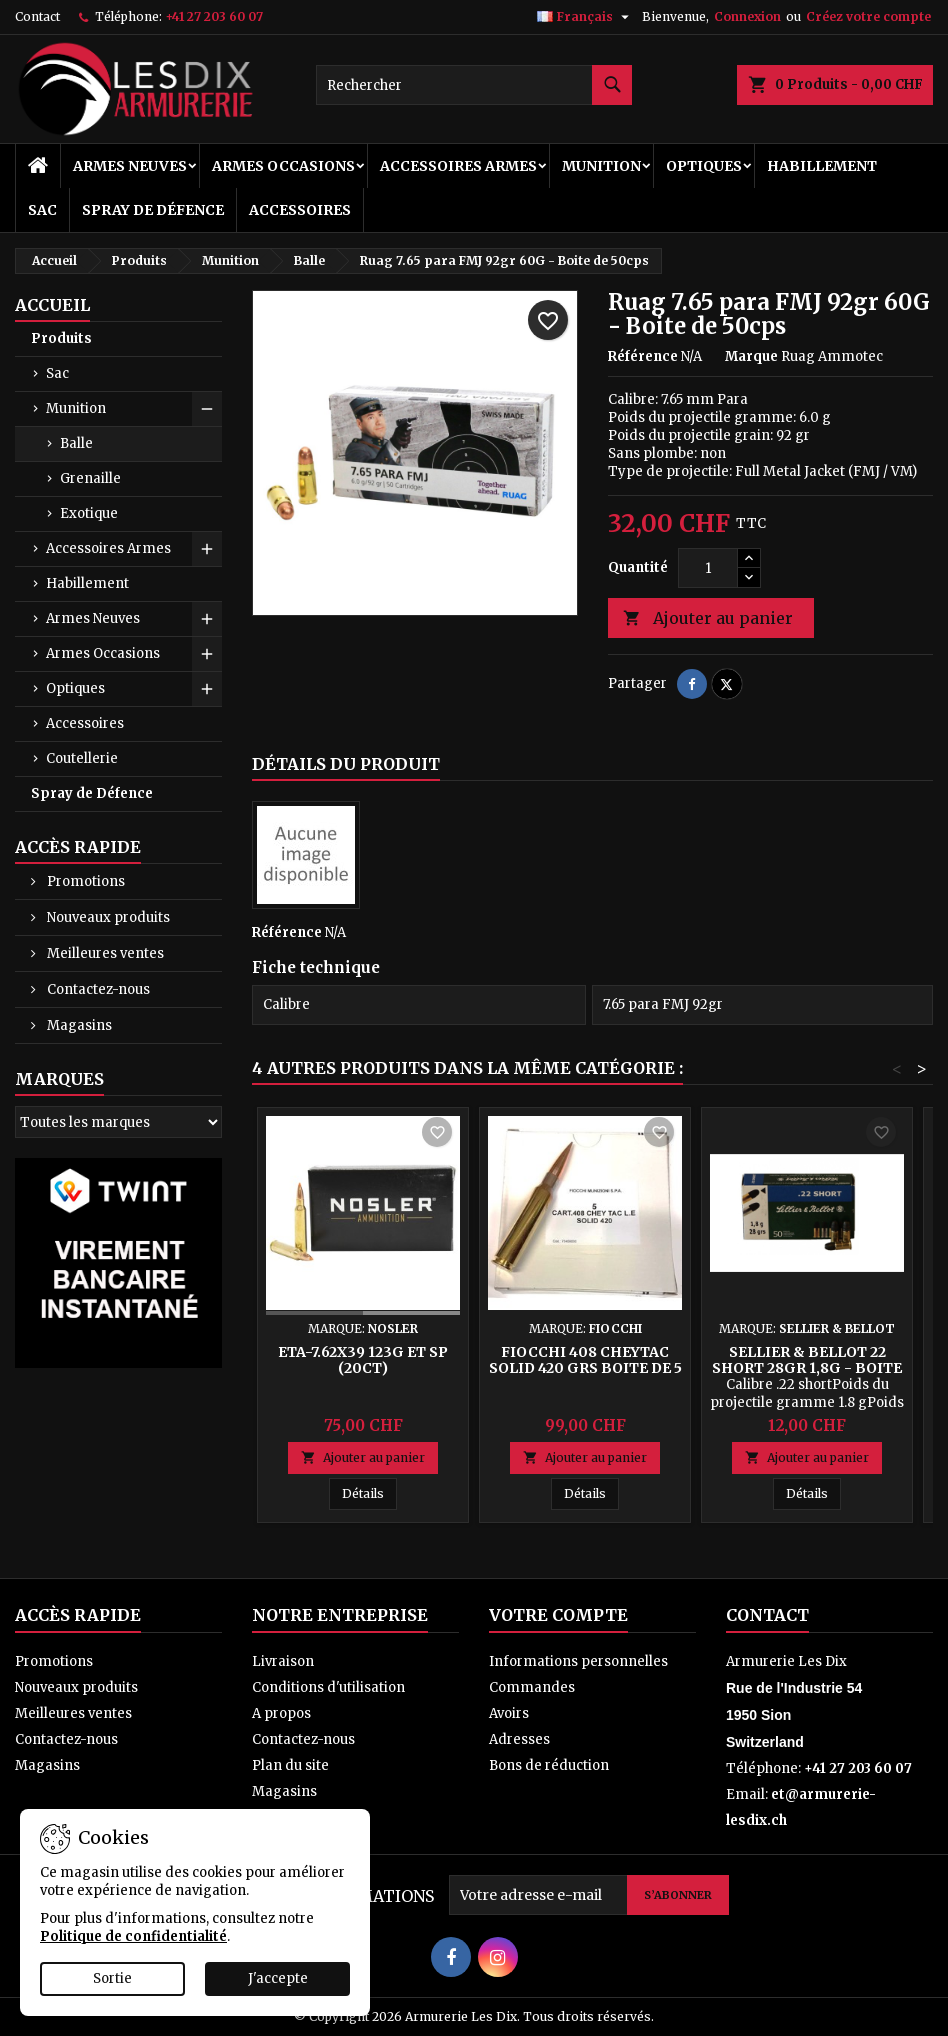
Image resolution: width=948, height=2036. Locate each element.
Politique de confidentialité (133, 1936)
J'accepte (278, 1978)
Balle (76, 443)
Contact (37, 16)
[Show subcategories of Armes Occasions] (207, 654)
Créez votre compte (868, 16)
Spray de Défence (153, 210)
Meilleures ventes (104, 953)
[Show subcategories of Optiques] (207, 689)
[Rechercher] (474, 85)
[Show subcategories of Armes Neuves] (207, 619)
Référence (643, 356)
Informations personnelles (578, 1661)
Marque (751, 356)
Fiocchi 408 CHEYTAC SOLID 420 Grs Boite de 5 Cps (585, 1368)
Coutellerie (82, 758)
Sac (42, 210)
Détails (369, 1493)
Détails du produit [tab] (346, 764)
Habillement (822, 166)
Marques (59, 1079)
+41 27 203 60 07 (214, 16)
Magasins (78, 1025)
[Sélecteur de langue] (585, 17)
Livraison (283, 1661)
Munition (601, 166)
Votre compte (558, 1615)
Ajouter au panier (708, 618)
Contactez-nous (97, 989)
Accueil (52, 305)
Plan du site (290, 1765)
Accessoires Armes (458, 166)
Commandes (532, 1687)
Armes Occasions (283, 166)
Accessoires (300, 210)
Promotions (84, 881)
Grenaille (90, 478)
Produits (61, 338)
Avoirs (509, 1713)
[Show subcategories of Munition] (207, 409)
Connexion (747, 16)
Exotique (89, 513)
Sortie (112, 1978)
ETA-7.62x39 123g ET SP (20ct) (363, 1360)
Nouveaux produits (107, 917)
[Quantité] (708, 568)
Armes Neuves (130, 166)
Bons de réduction (549, 1765)
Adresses (519, 1739)
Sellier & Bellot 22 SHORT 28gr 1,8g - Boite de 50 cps (807, 1368)
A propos (281, 1713)
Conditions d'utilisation (328, 1687)
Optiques (704, 166)
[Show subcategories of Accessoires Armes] (207, 549)
